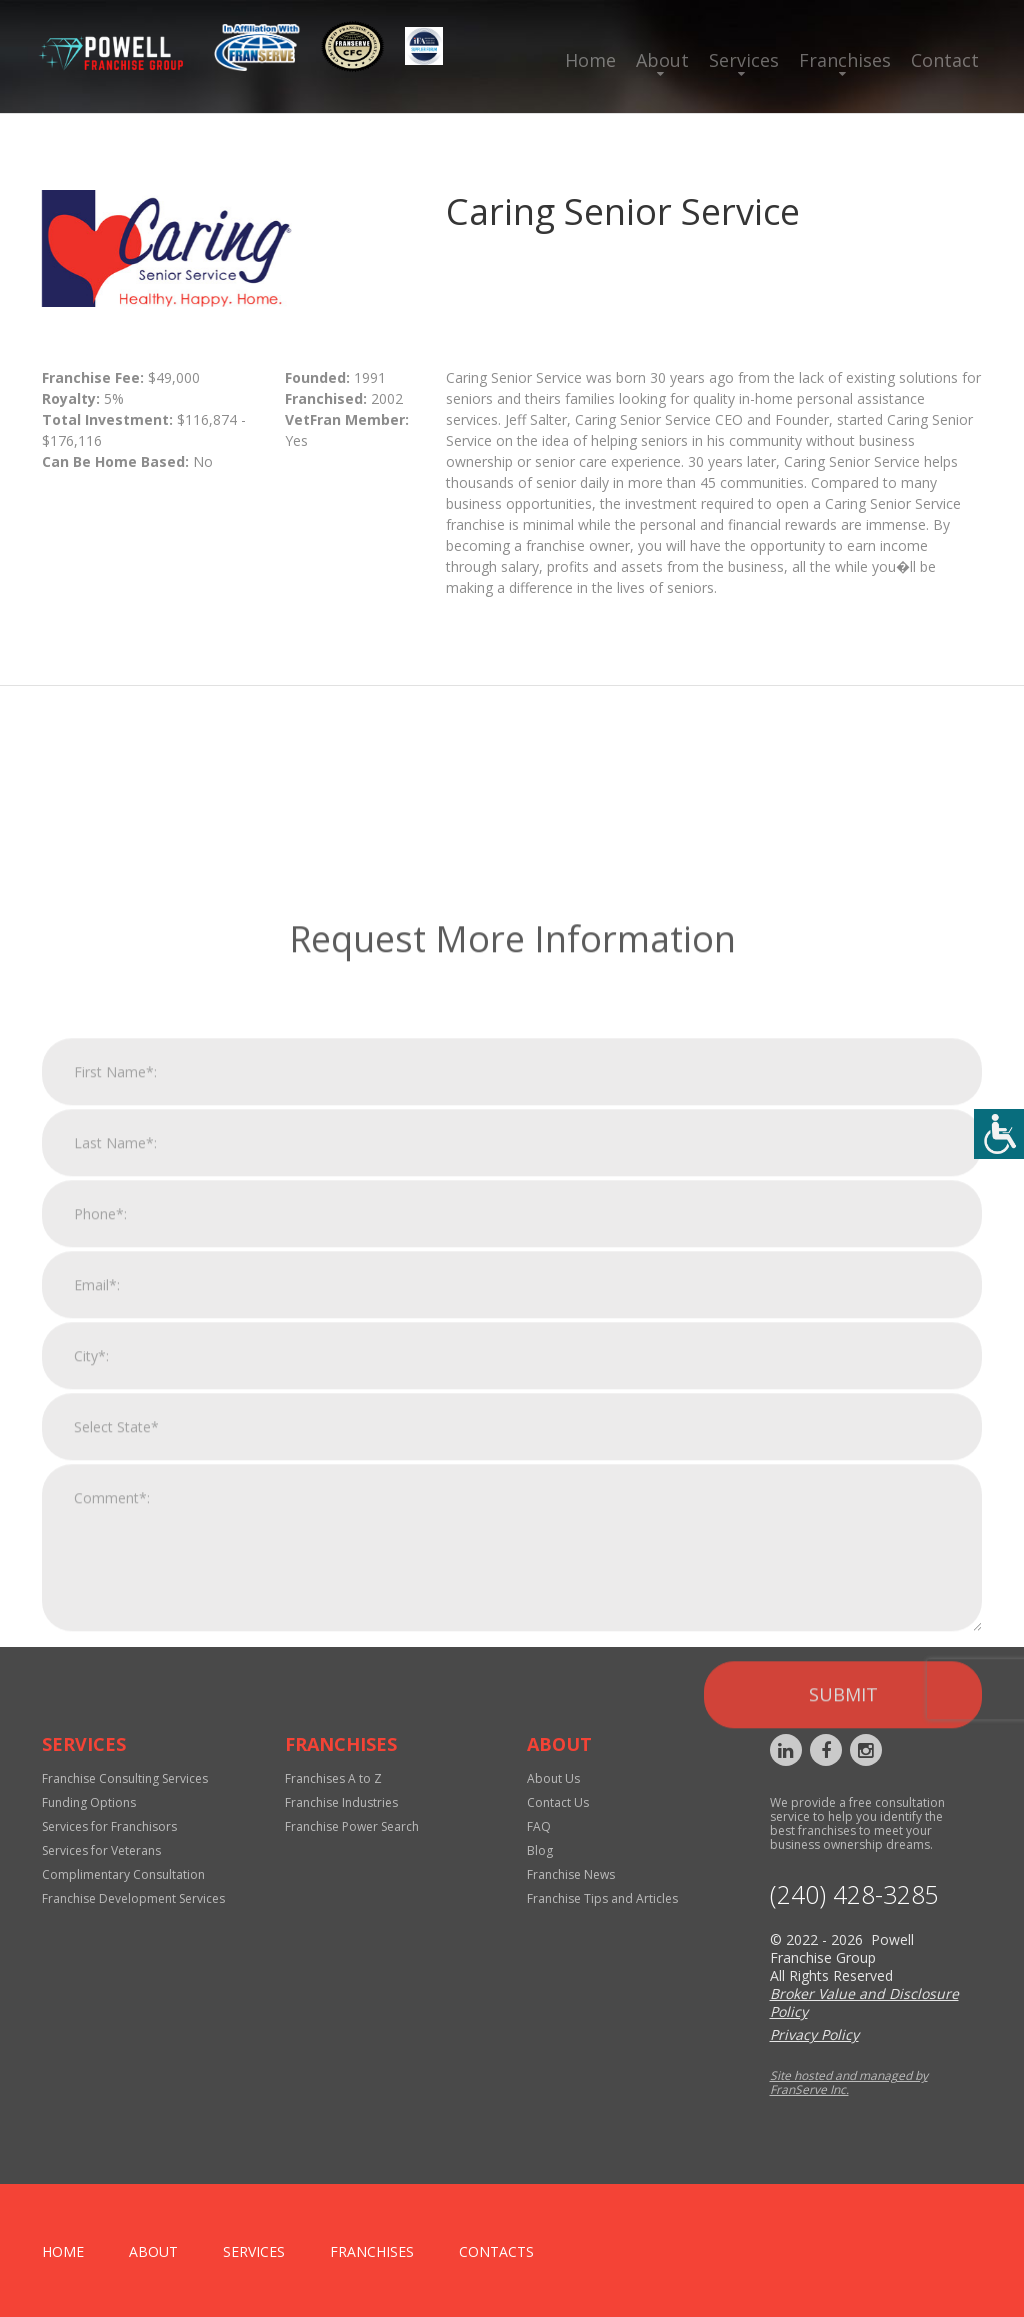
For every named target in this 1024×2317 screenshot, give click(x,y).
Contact (945, 60)
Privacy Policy (814, 2034)
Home (590, 60)
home (63, 2251)
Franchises (845, 60)
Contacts (496, 2251)
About (662, 60)
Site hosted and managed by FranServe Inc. (849, 2082)
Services (744, 60)
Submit (843, 1986)
